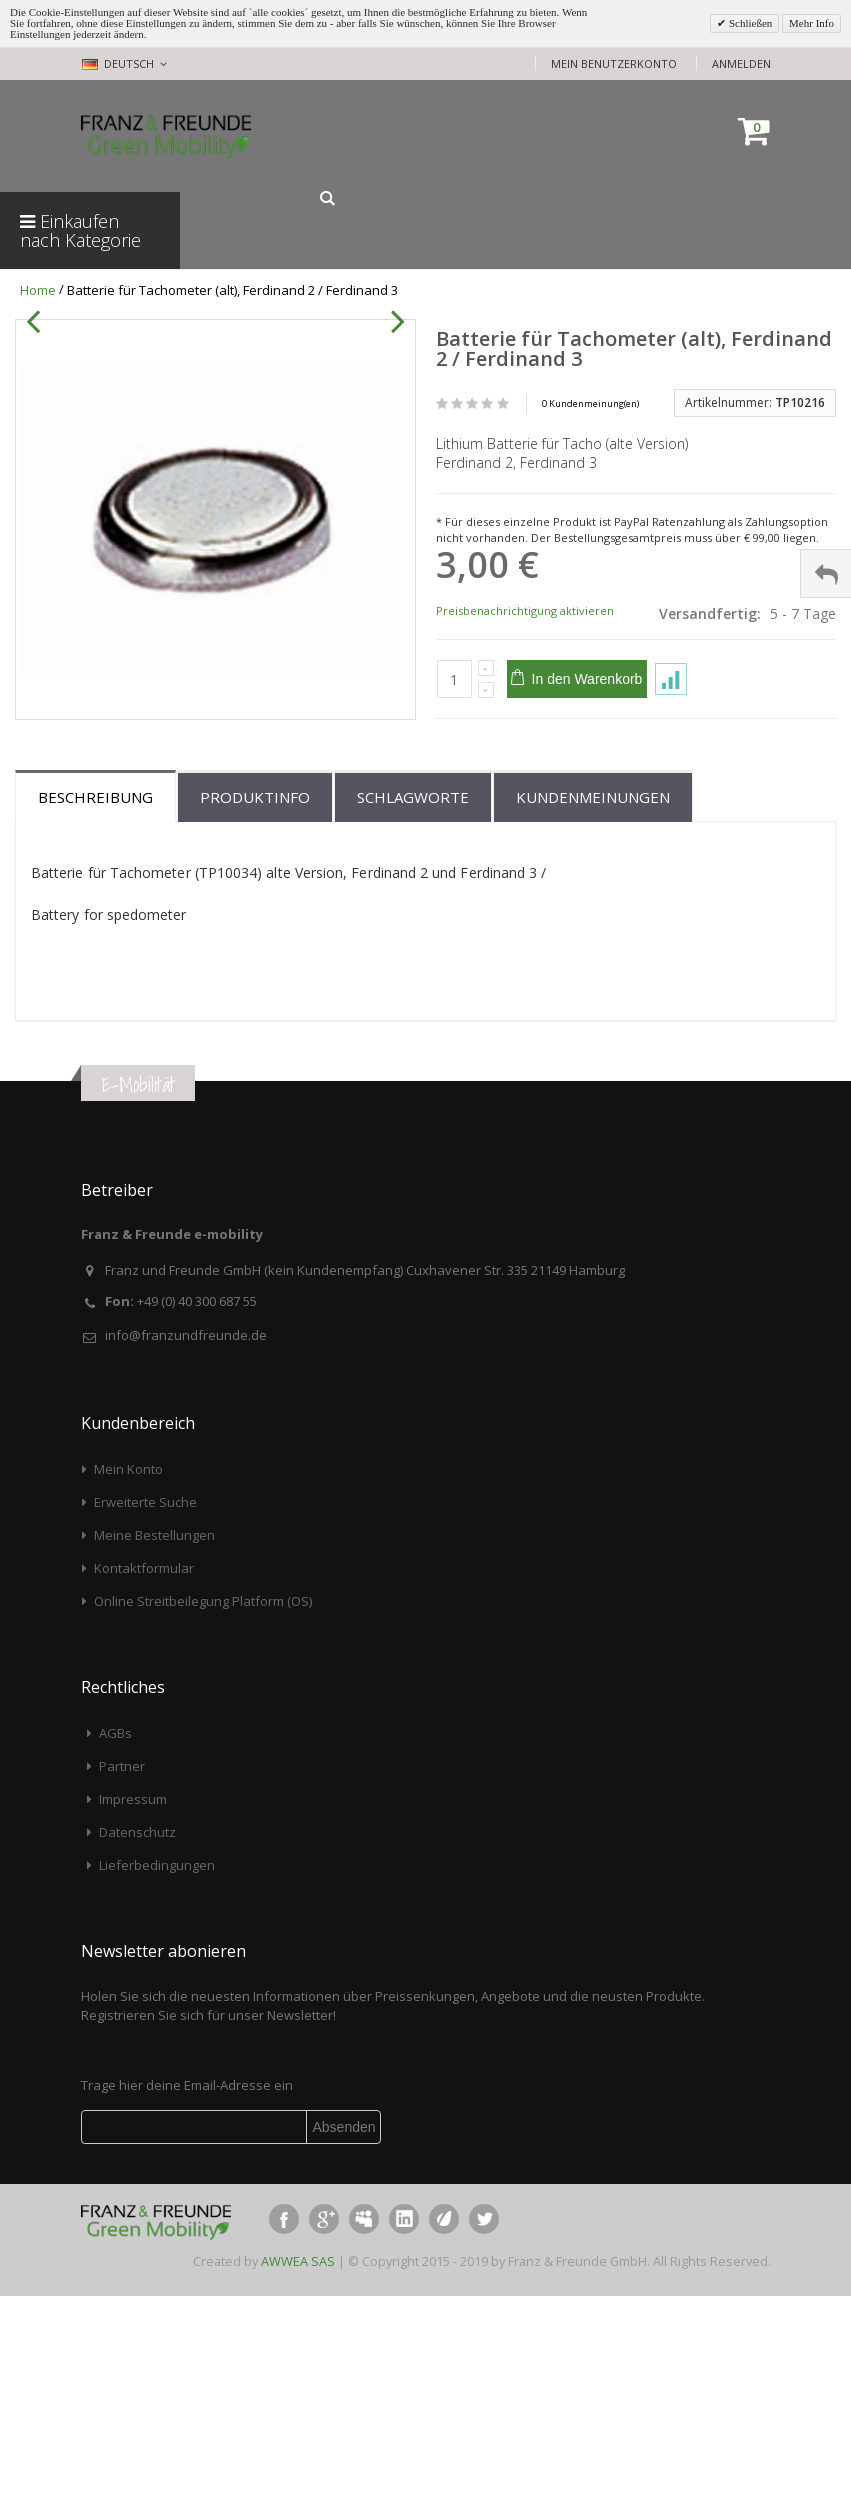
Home (38, 290)
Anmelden (741, 63)
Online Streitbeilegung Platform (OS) (203, 1801)
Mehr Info (811, 23)
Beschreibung (95, 998)
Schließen (749, 23)
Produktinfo (255, 998)
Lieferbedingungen (157, 2066)
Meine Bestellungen (154, 1735)
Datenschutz (137, 2033)
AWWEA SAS (298, 2461)
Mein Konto (128, 1669)
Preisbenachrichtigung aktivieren (525, 610)
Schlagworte (413, 998)
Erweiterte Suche (145, 1702)
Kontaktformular (144, 1768)
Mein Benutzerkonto (614, 63)
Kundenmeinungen (593, 998)
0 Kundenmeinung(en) (590, 403)
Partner (122, 1967)
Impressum (133, 2000)
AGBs (115, 1934)
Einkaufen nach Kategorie (80, 230)
